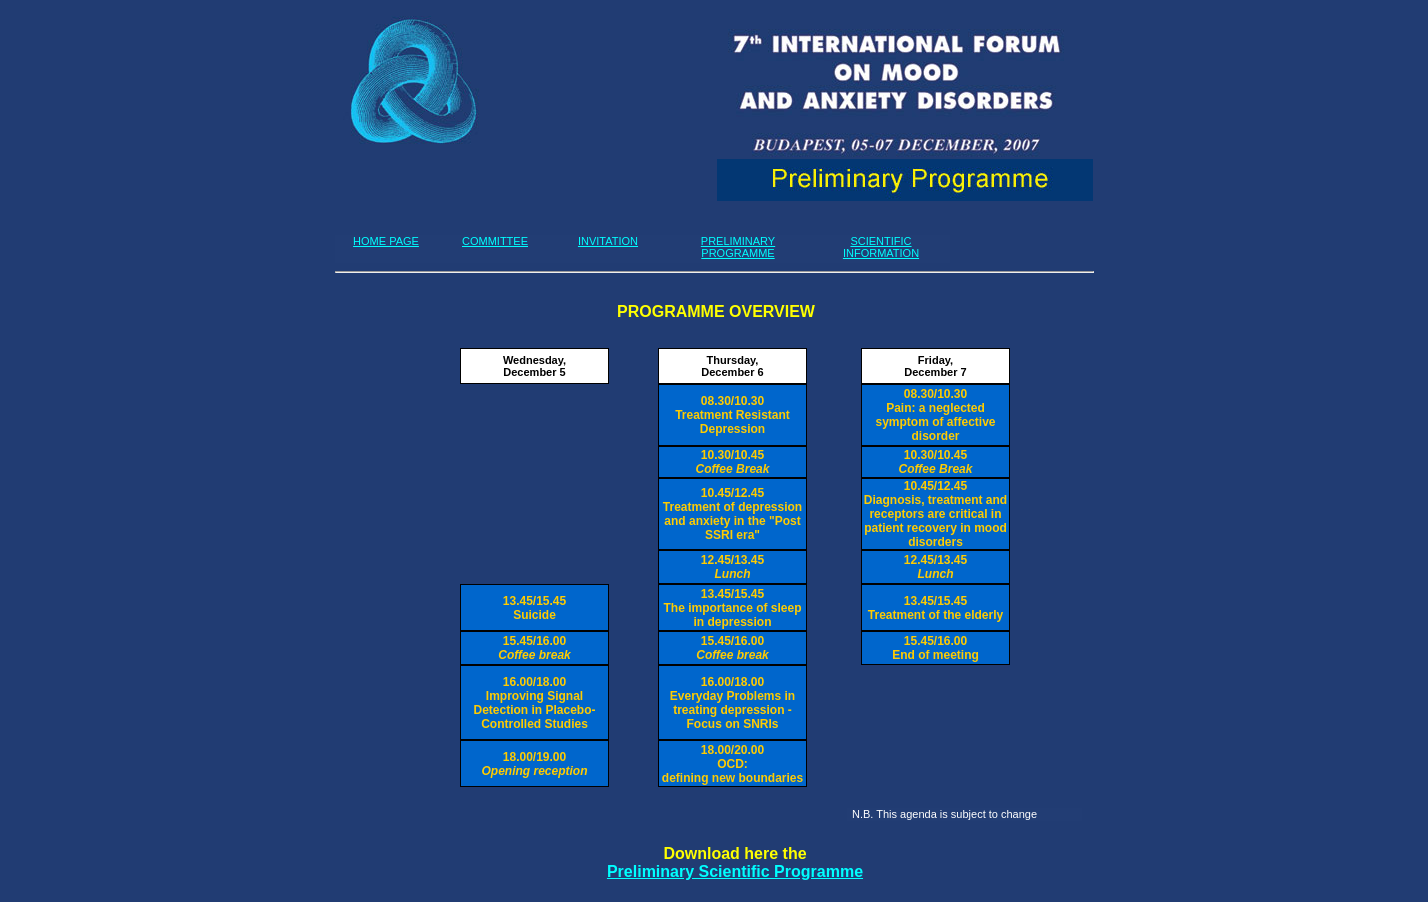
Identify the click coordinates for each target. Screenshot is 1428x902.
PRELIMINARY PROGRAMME (738, 247)
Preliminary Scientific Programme (735, 871)
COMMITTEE (495, 241)
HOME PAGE (386, 241)
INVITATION (608, 241)
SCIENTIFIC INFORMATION (881, 247)
